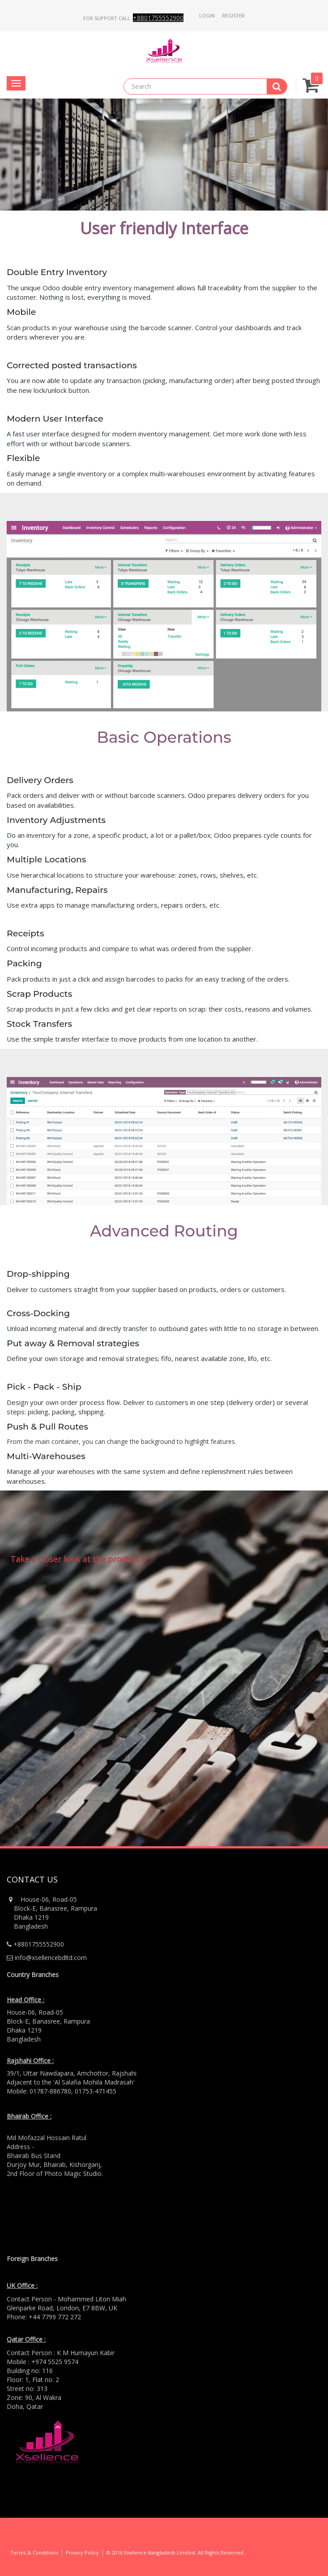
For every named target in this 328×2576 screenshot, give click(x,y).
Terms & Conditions (34, 2552)
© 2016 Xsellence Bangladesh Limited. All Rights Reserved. (175, 2552)
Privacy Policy (82, 2552)
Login (207, 15)
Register (233, 15)
